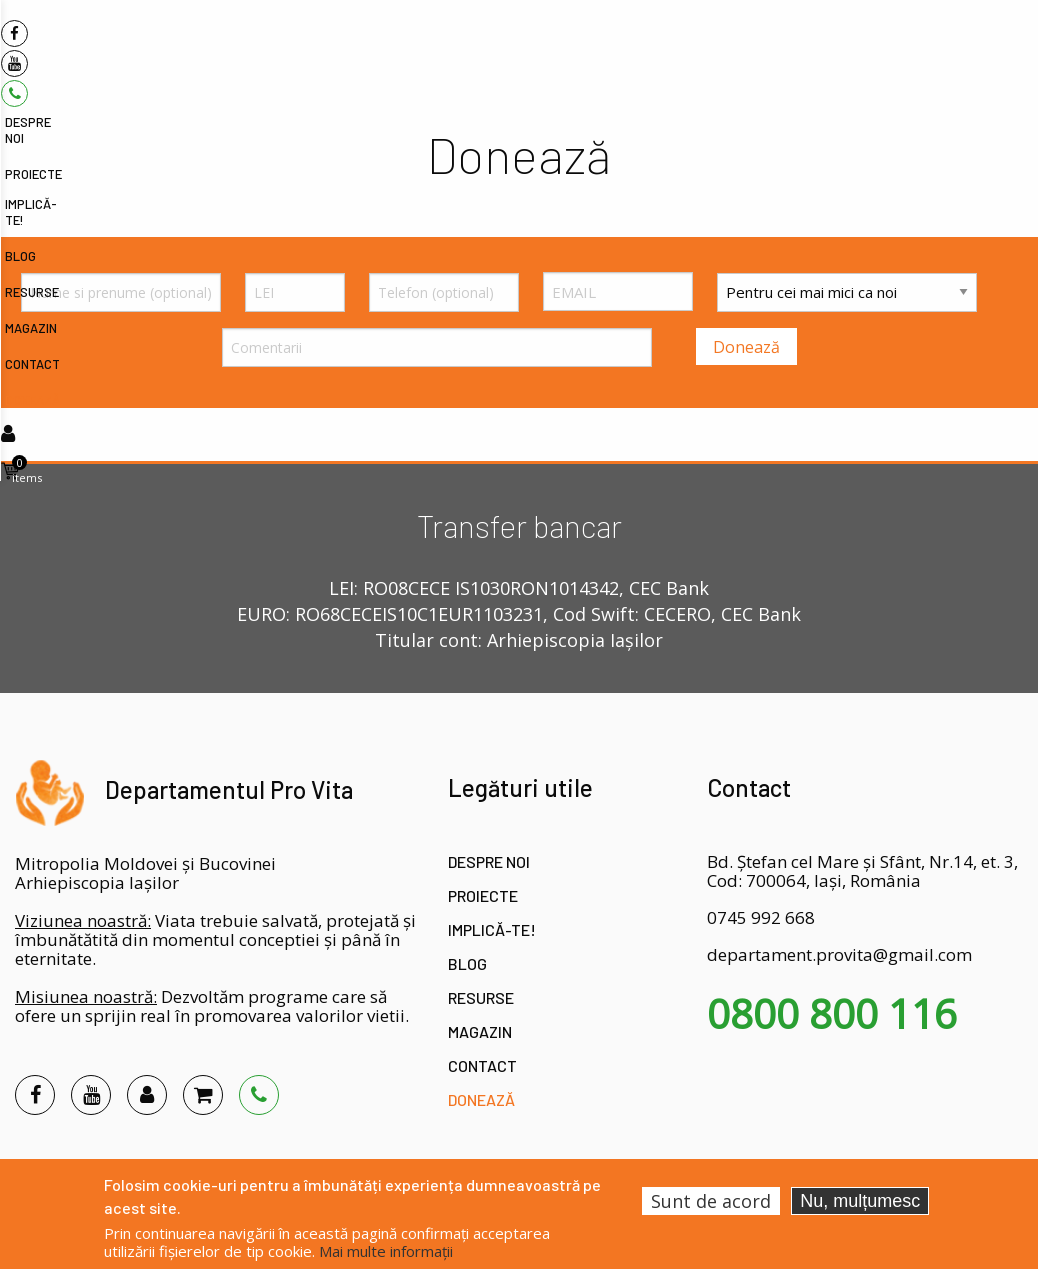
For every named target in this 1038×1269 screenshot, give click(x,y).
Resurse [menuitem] (753, 46)
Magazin (480, 1031)
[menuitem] (125, 36)
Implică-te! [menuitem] (632, 46)
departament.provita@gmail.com (839, 954)
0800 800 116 (832, 1014)
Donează (481, 1099)
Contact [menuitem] (887, 46)
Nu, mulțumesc (860, 1201)
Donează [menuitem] (956, 46)
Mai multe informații (386, 1251)
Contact (482, 1065)
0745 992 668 (761, 917)
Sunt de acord (711, 1201)
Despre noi (489, 861)
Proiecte (483, 895)
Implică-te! (492, 929)
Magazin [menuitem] (820, 46)
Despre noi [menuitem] (478, 46)
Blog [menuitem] (696, 46)
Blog (467, 963)
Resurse (481, 997)
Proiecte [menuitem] (554, 46)
